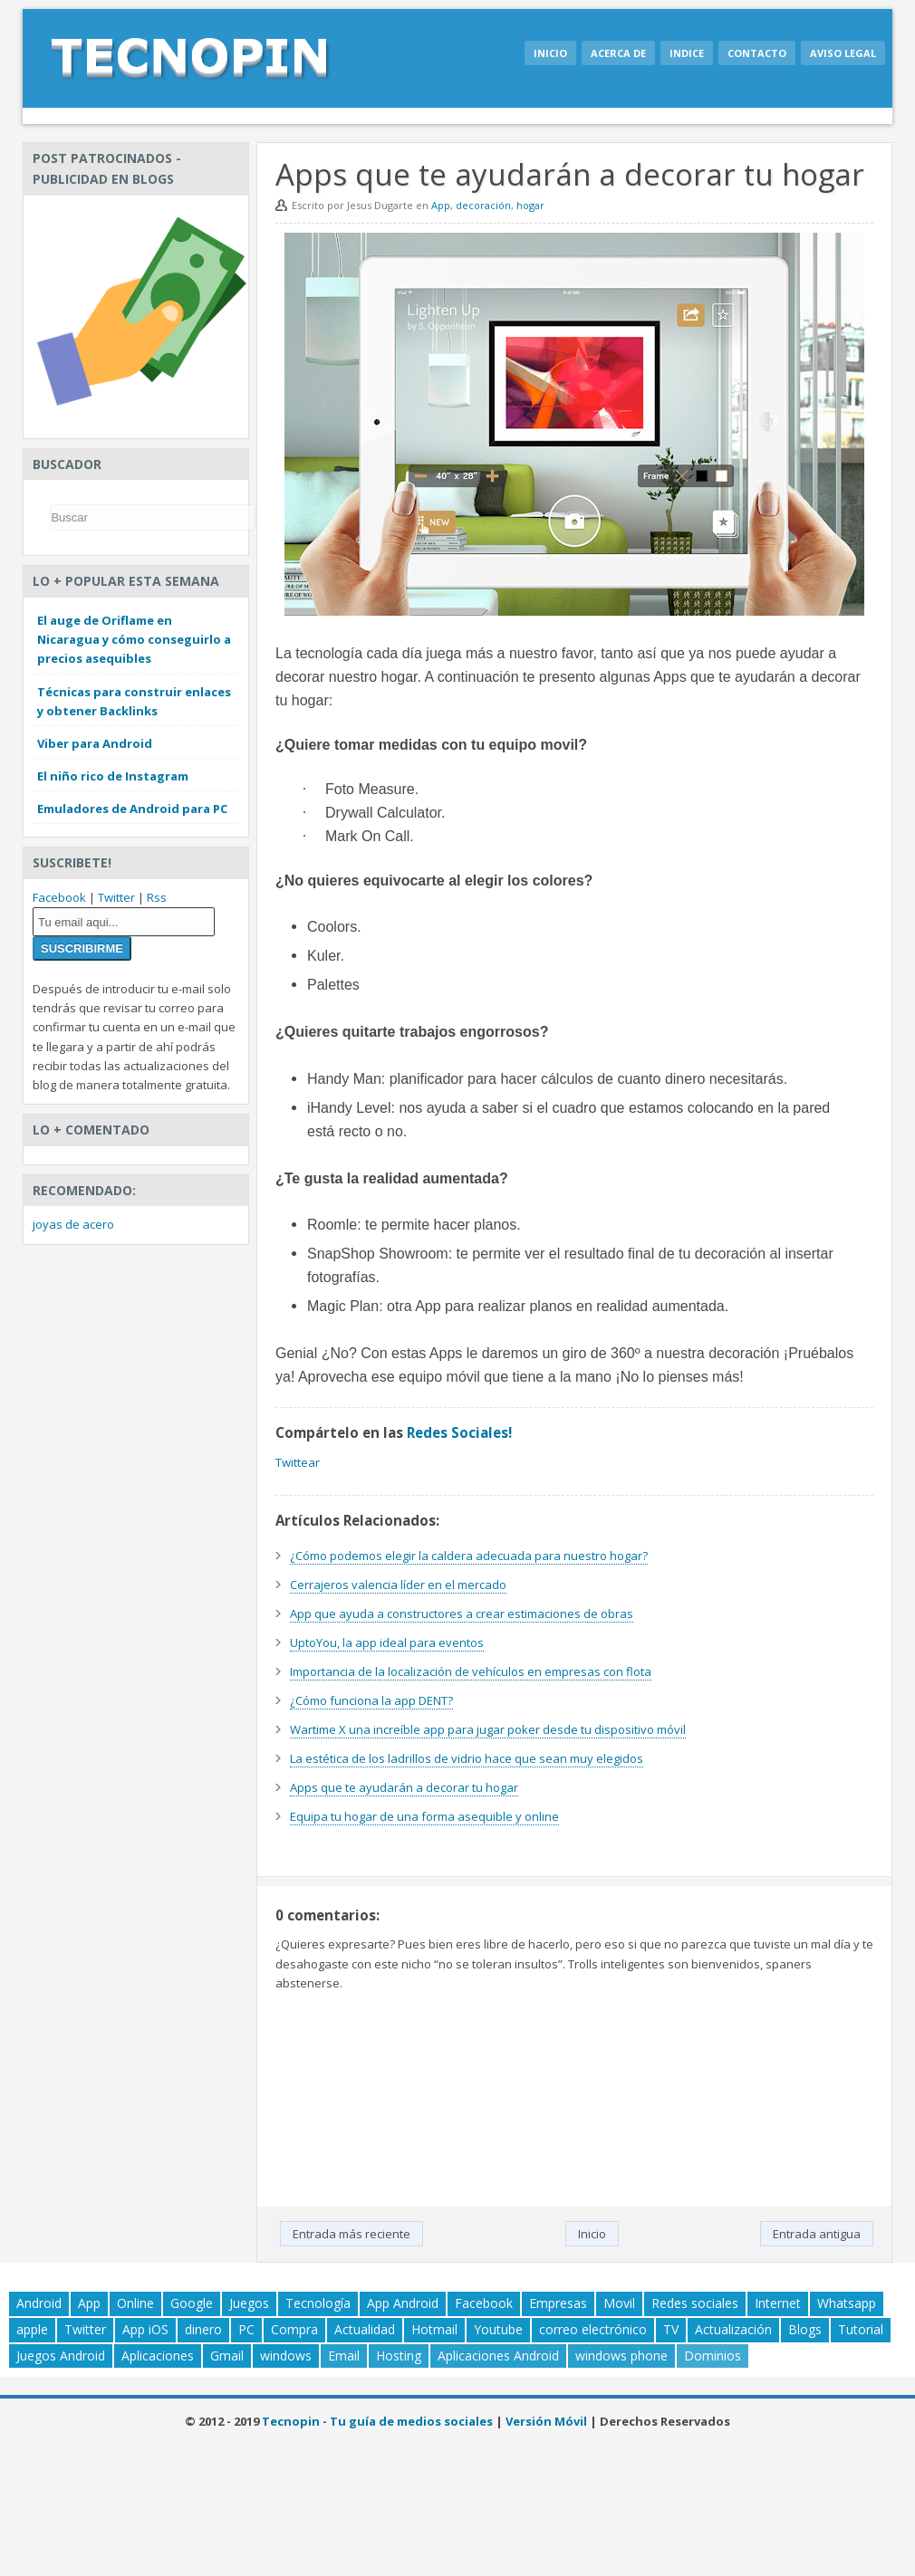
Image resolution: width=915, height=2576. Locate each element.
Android (39, 2303)
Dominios (712, 2355)
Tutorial (860, 2329)
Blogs (805, 2329)
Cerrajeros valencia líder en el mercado (398, 1584)
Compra (294, 2329)
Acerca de (618, 53)
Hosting (398, 2355)
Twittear (297, 1462)
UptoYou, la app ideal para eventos (387, 1642)
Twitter (116, 897)
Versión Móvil (546, 2421)
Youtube (498, 2329)
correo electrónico (593, 2329)
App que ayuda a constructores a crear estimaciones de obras (461, 1613)
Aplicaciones (157, 2355)
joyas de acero (73, 1224)
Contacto (756, 53)
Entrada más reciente (351, 2234)
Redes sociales (694, 2303)
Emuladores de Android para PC (132, 808)
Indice (686, 53)
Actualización (733, 2329)
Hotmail (434, 2329)
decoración (483, 205)
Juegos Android (60, 2355)
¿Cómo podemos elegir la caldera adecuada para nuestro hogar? (469, 1555)
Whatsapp (846, 2303)
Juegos (249, 2303)
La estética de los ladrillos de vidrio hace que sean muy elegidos (466, 1758)
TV (671, 2329)
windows (286, 2355)
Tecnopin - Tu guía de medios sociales (377, 2421)
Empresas (558, 2303)
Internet (778, 2303)
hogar (530, 205)
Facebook (59, 897)
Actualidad (364, 2329)
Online (135, 2303)
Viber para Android (94, 743)
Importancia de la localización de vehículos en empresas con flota (470, 1671)
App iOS (145, 2329)
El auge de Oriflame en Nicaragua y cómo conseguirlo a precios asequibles (134, 639)
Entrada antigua (817, 2234)
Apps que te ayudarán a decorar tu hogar (404, 1787)
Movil (619, 2303)
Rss (157, 897)
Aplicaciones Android (498, 2355)
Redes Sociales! (459, 1432)
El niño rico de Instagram (112, 776)
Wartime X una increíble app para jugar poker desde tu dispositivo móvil (488, 1729)
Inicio (550, 53)
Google (191, 2303)
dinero (203, 2329)
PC (246, 2329)
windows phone (621, 2355)
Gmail (227, 2355)
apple (32, 2329)
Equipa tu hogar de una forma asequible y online (424, 1816)
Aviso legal (843, 53)
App (440, 205)
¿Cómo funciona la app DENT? (371, 1700)
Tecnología (318, 2303)
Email (344, 2355)
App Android (402, 2303)
